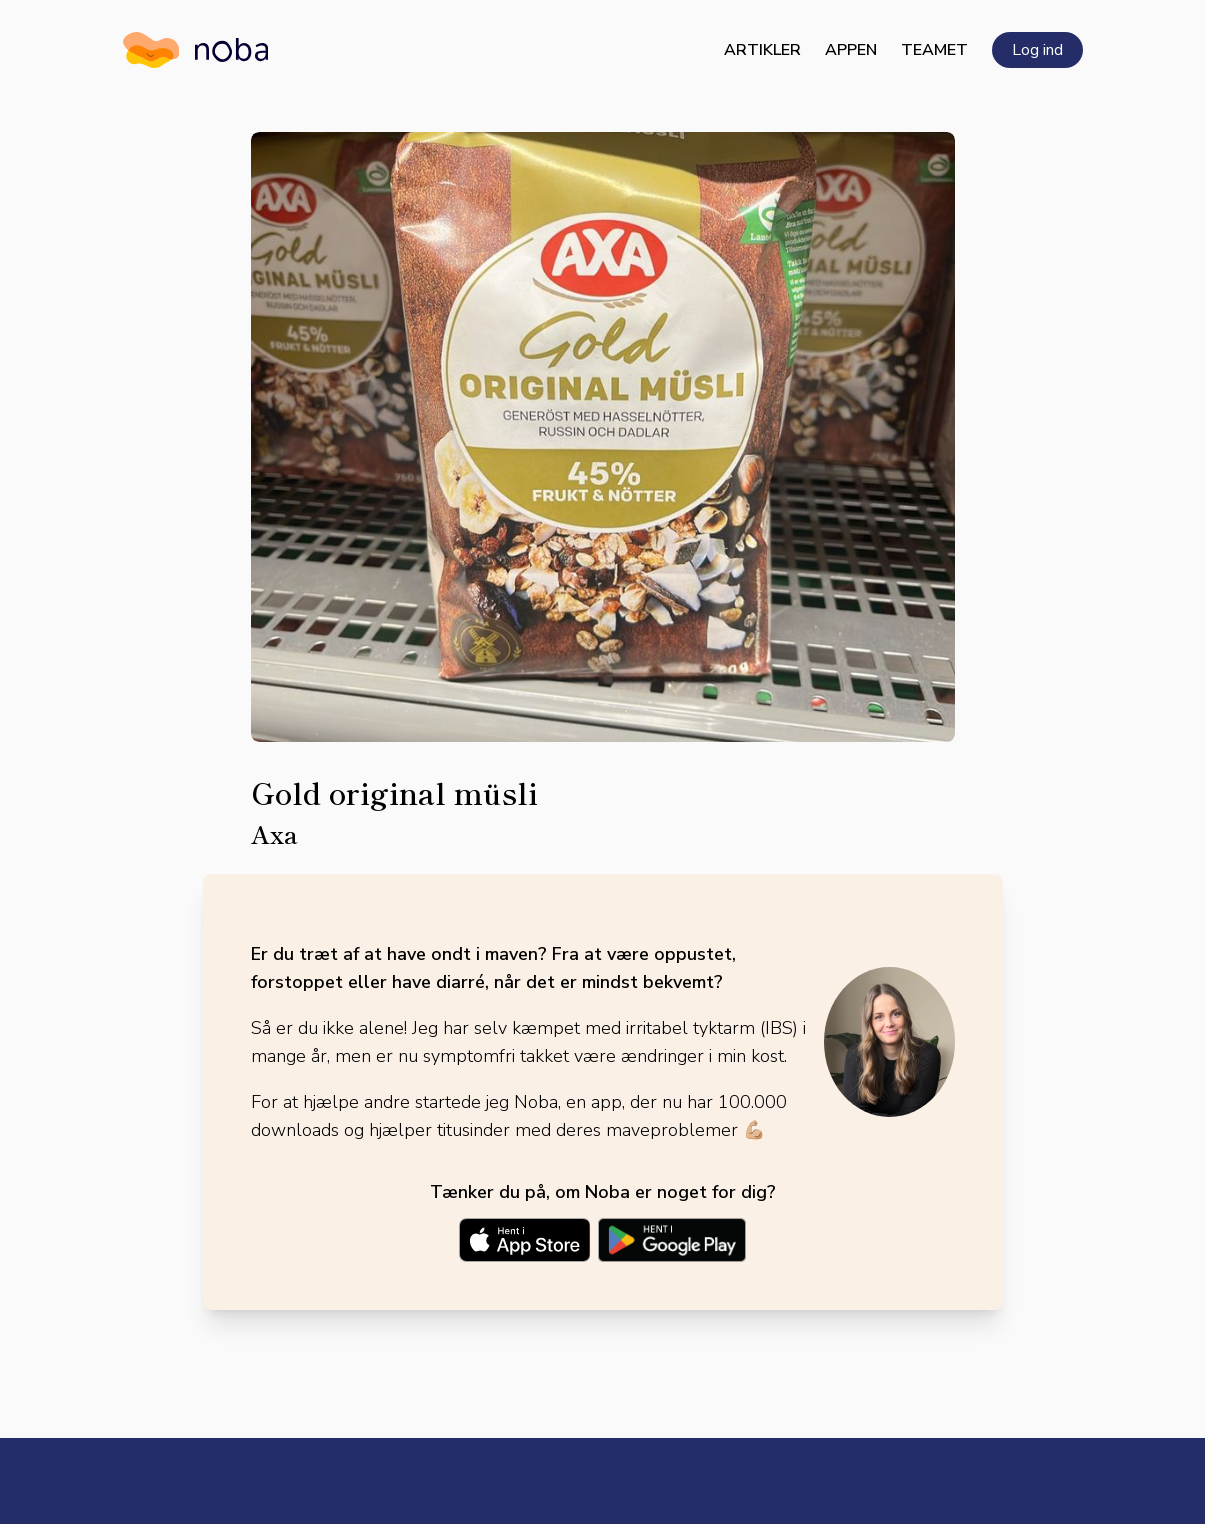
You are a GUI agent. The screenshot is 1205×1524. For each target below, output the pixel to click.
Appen (851, 50)
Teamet (934, 50)
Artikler (762, 50)
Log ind (1037, 50)
